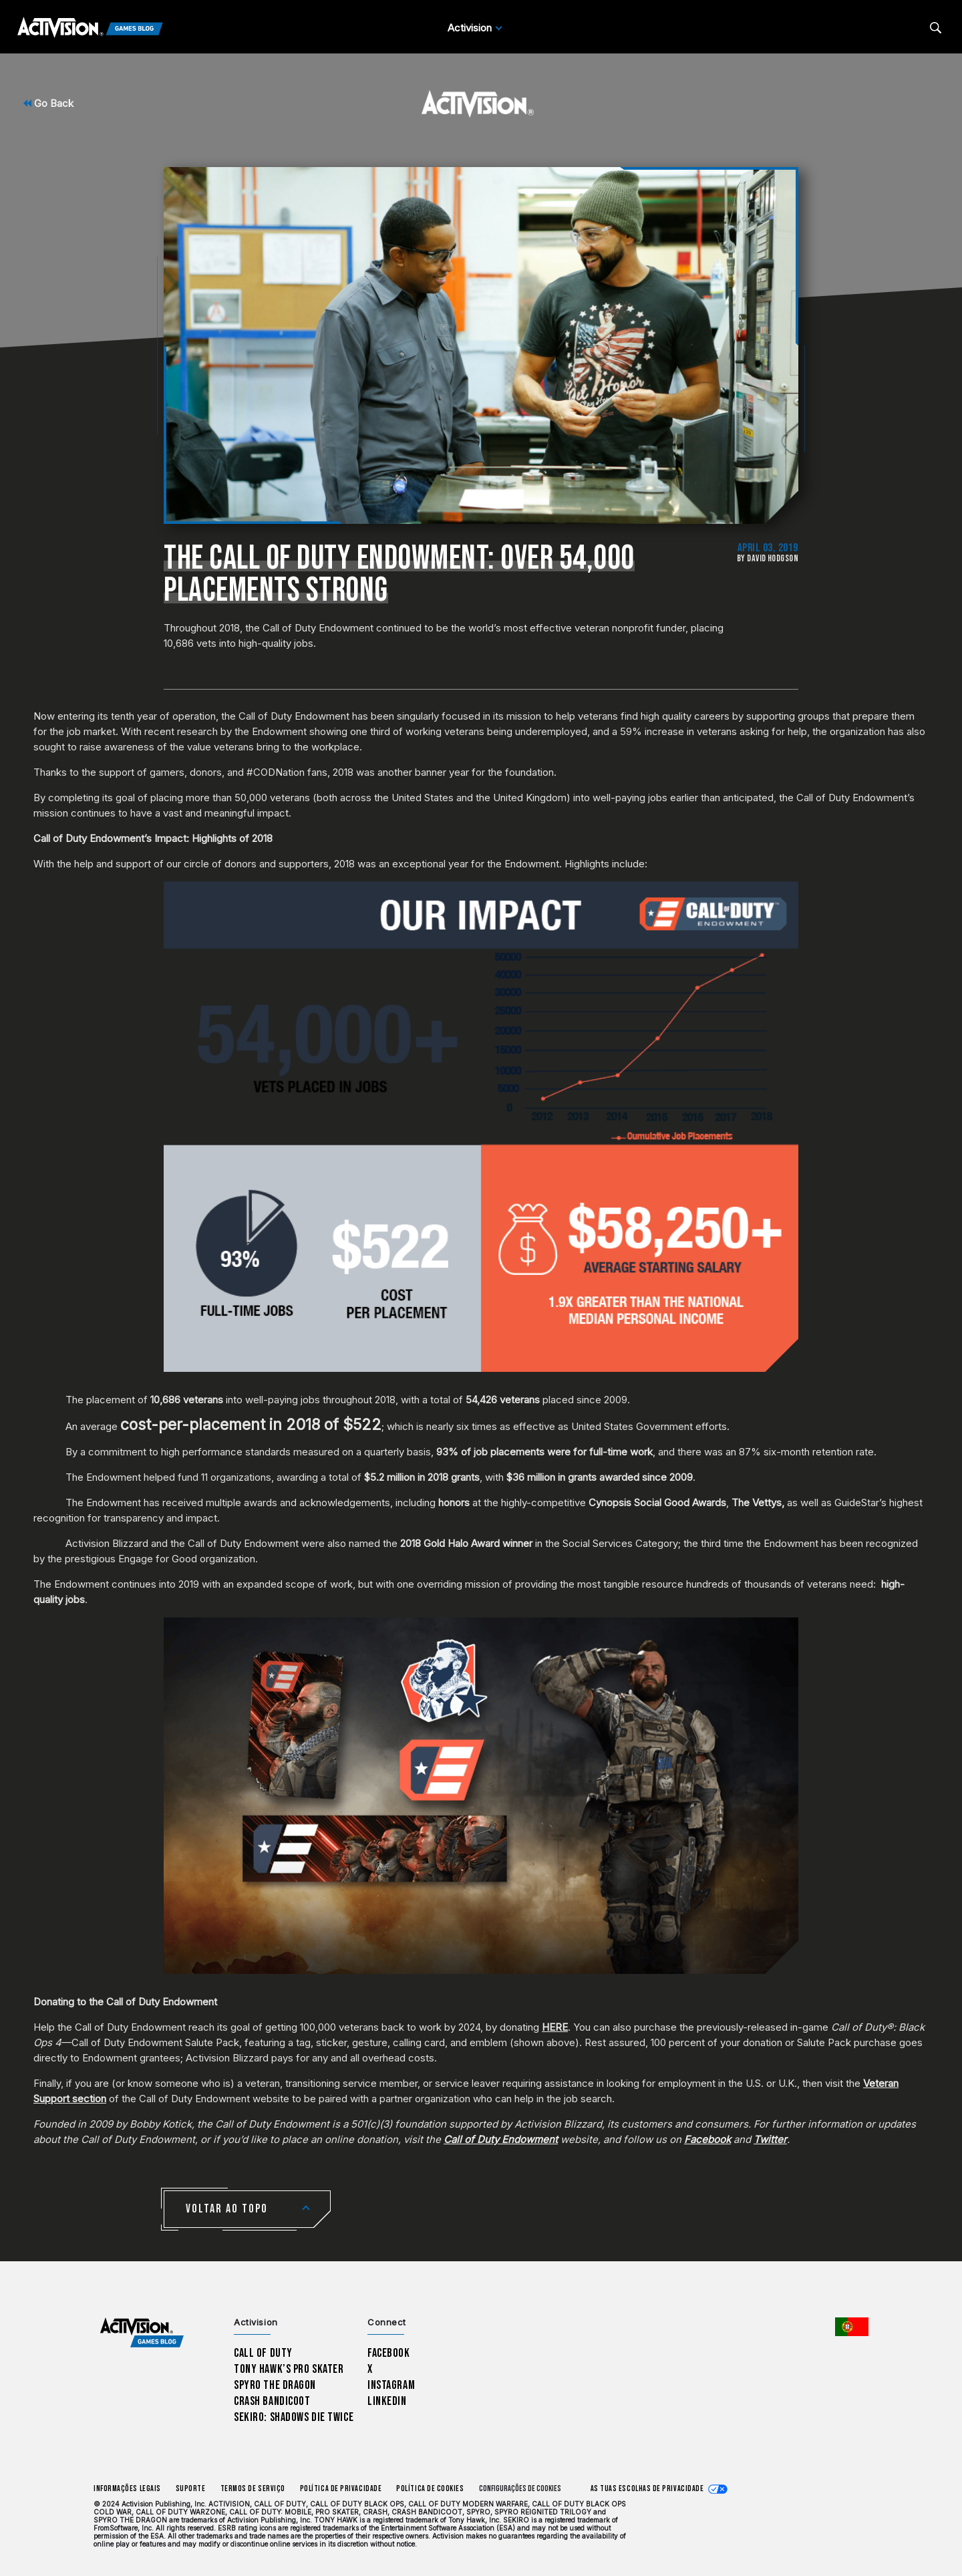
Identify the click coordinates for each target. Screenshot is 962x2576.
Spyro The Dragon (275, 2385)
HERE (555, 2027)
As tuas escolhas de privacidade (647, 2489)
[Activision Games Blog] (90, 28)
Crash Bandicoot (272, 2401)
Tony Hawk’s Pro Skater (288, 2369)
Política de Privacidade (340, 2489)
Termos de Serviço (252, 2489)
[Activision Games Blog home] (142, 2333)
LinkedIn (387, 2401)
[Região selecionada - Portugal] (851, 2326)
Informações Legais (127, 2489)
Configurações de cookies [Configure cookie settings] (520, 2489)
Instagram (391, 2385)
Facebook (388, 2353)
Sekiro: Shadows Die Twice (293, 2417)
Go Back (48, 103)
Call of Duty (263, 2353)
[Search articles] (935, 27)
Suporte (191, 2489)
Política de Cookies (430, 2489)
